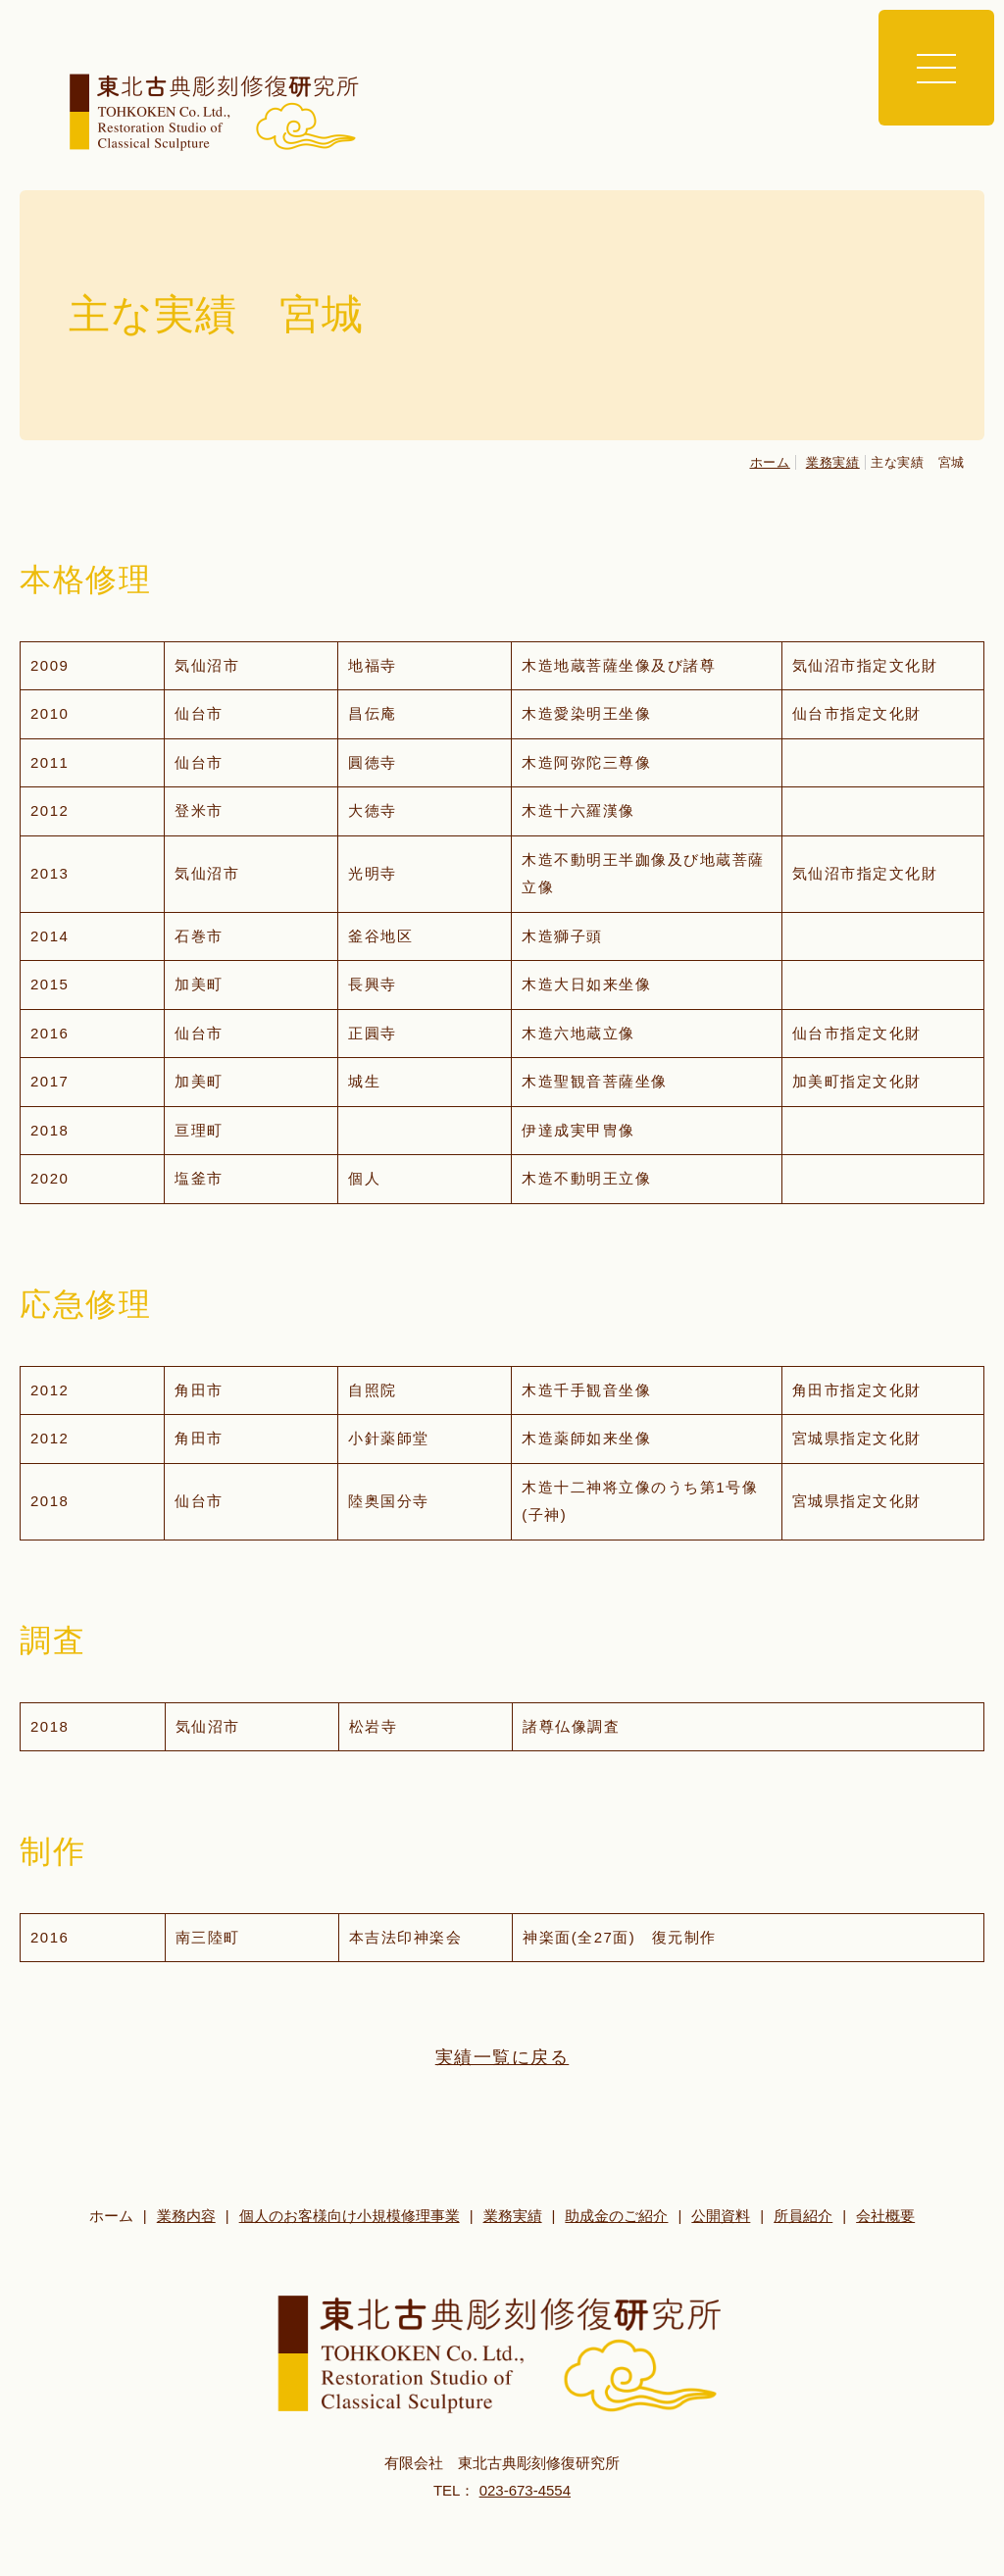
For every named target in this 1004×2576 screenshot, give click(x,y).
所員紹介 (803, 2215)
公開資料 (720, 2215)
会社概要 (885, 2215)
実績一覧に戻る (502, 2057)
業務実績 (833, 462)
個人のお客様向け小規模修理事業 (349, 2215)
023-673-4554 (525, 2490)
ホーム (770, 462)
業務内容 (186, 2215)
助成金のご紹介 (616, 2215)
